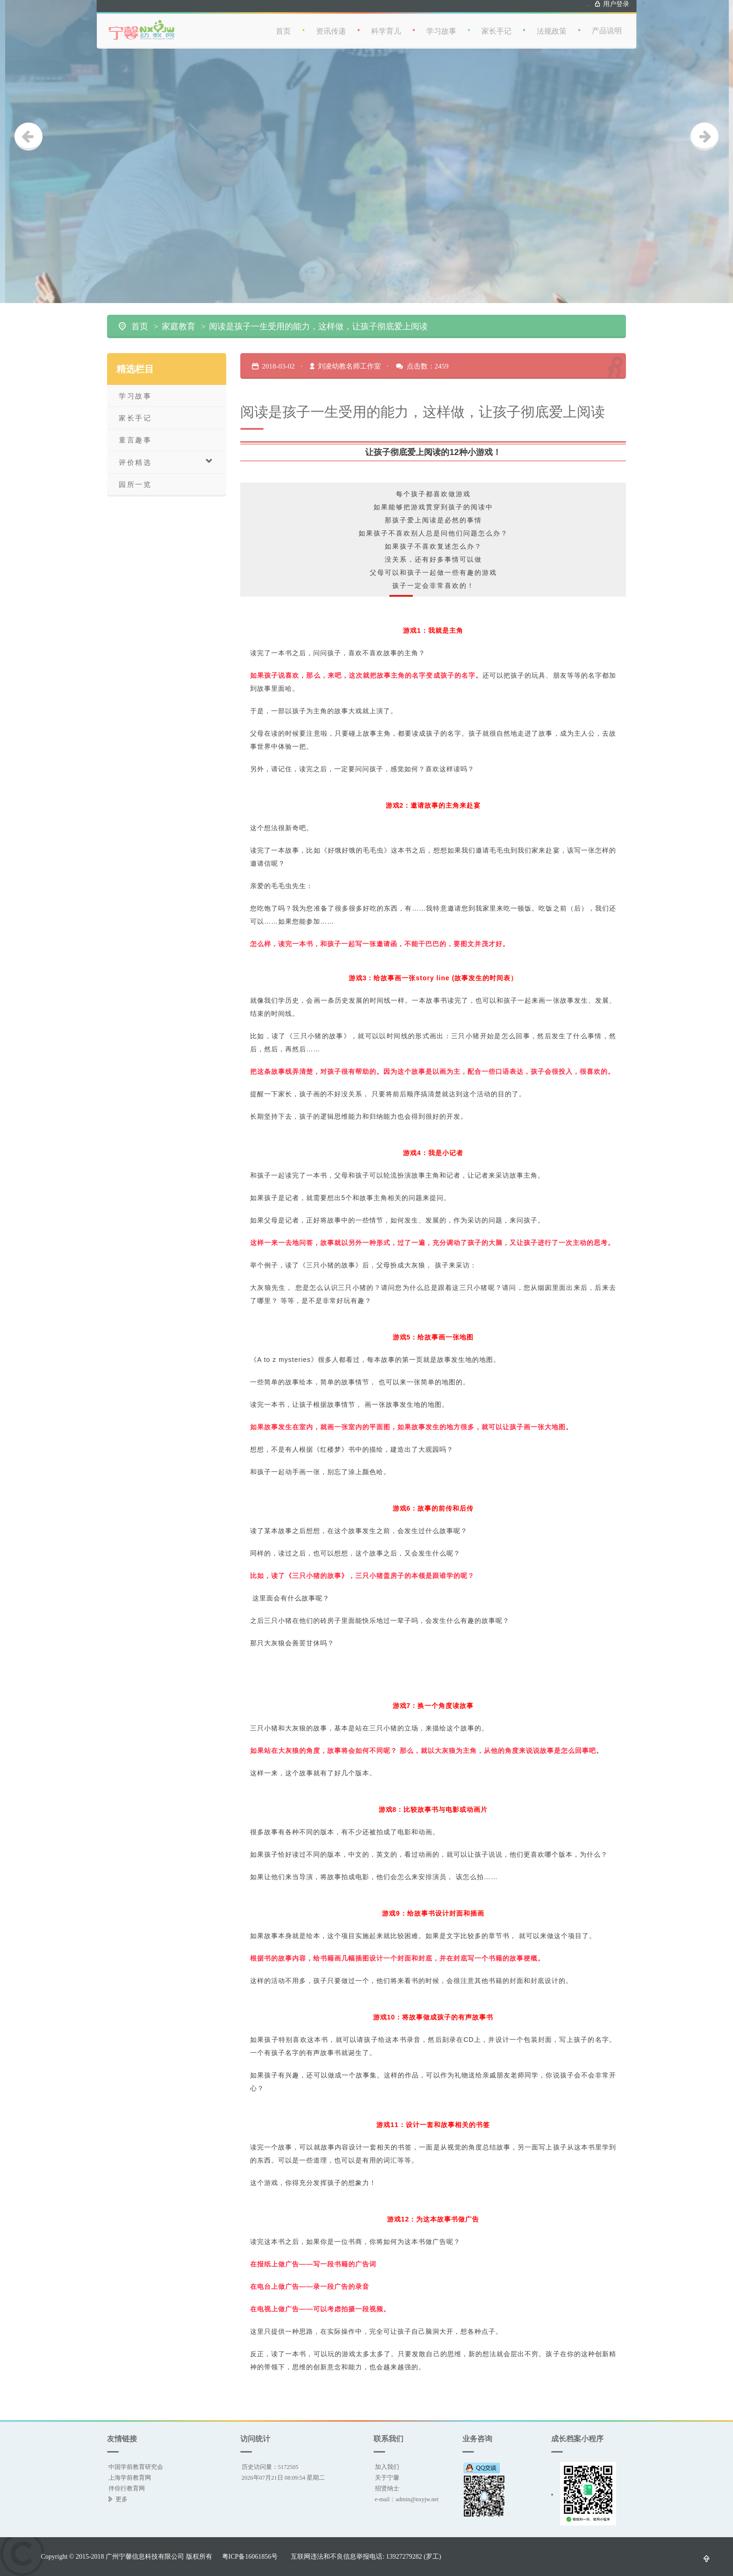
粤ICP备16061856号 (250, 2556)
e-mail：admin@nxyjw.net (407, 2499)
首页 (287, 23)
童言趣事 (135, 439)
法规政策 (555, 23)
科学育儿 (390, 23)
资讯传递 (335, 23)
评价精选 (166, 462)
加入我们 (387, 2467)
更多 (121, 2499)
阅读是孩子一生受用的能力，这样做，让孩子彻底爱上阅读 (318, 326)
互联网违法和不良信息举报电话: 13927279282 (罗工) (366, 2556)
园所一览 (135, 484)
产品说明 (610, 23)
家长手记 (500, 23)
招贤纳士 (387, 2488)
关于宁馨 (387, 2478)
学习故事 (445, 23)
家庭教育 (178, 326)
